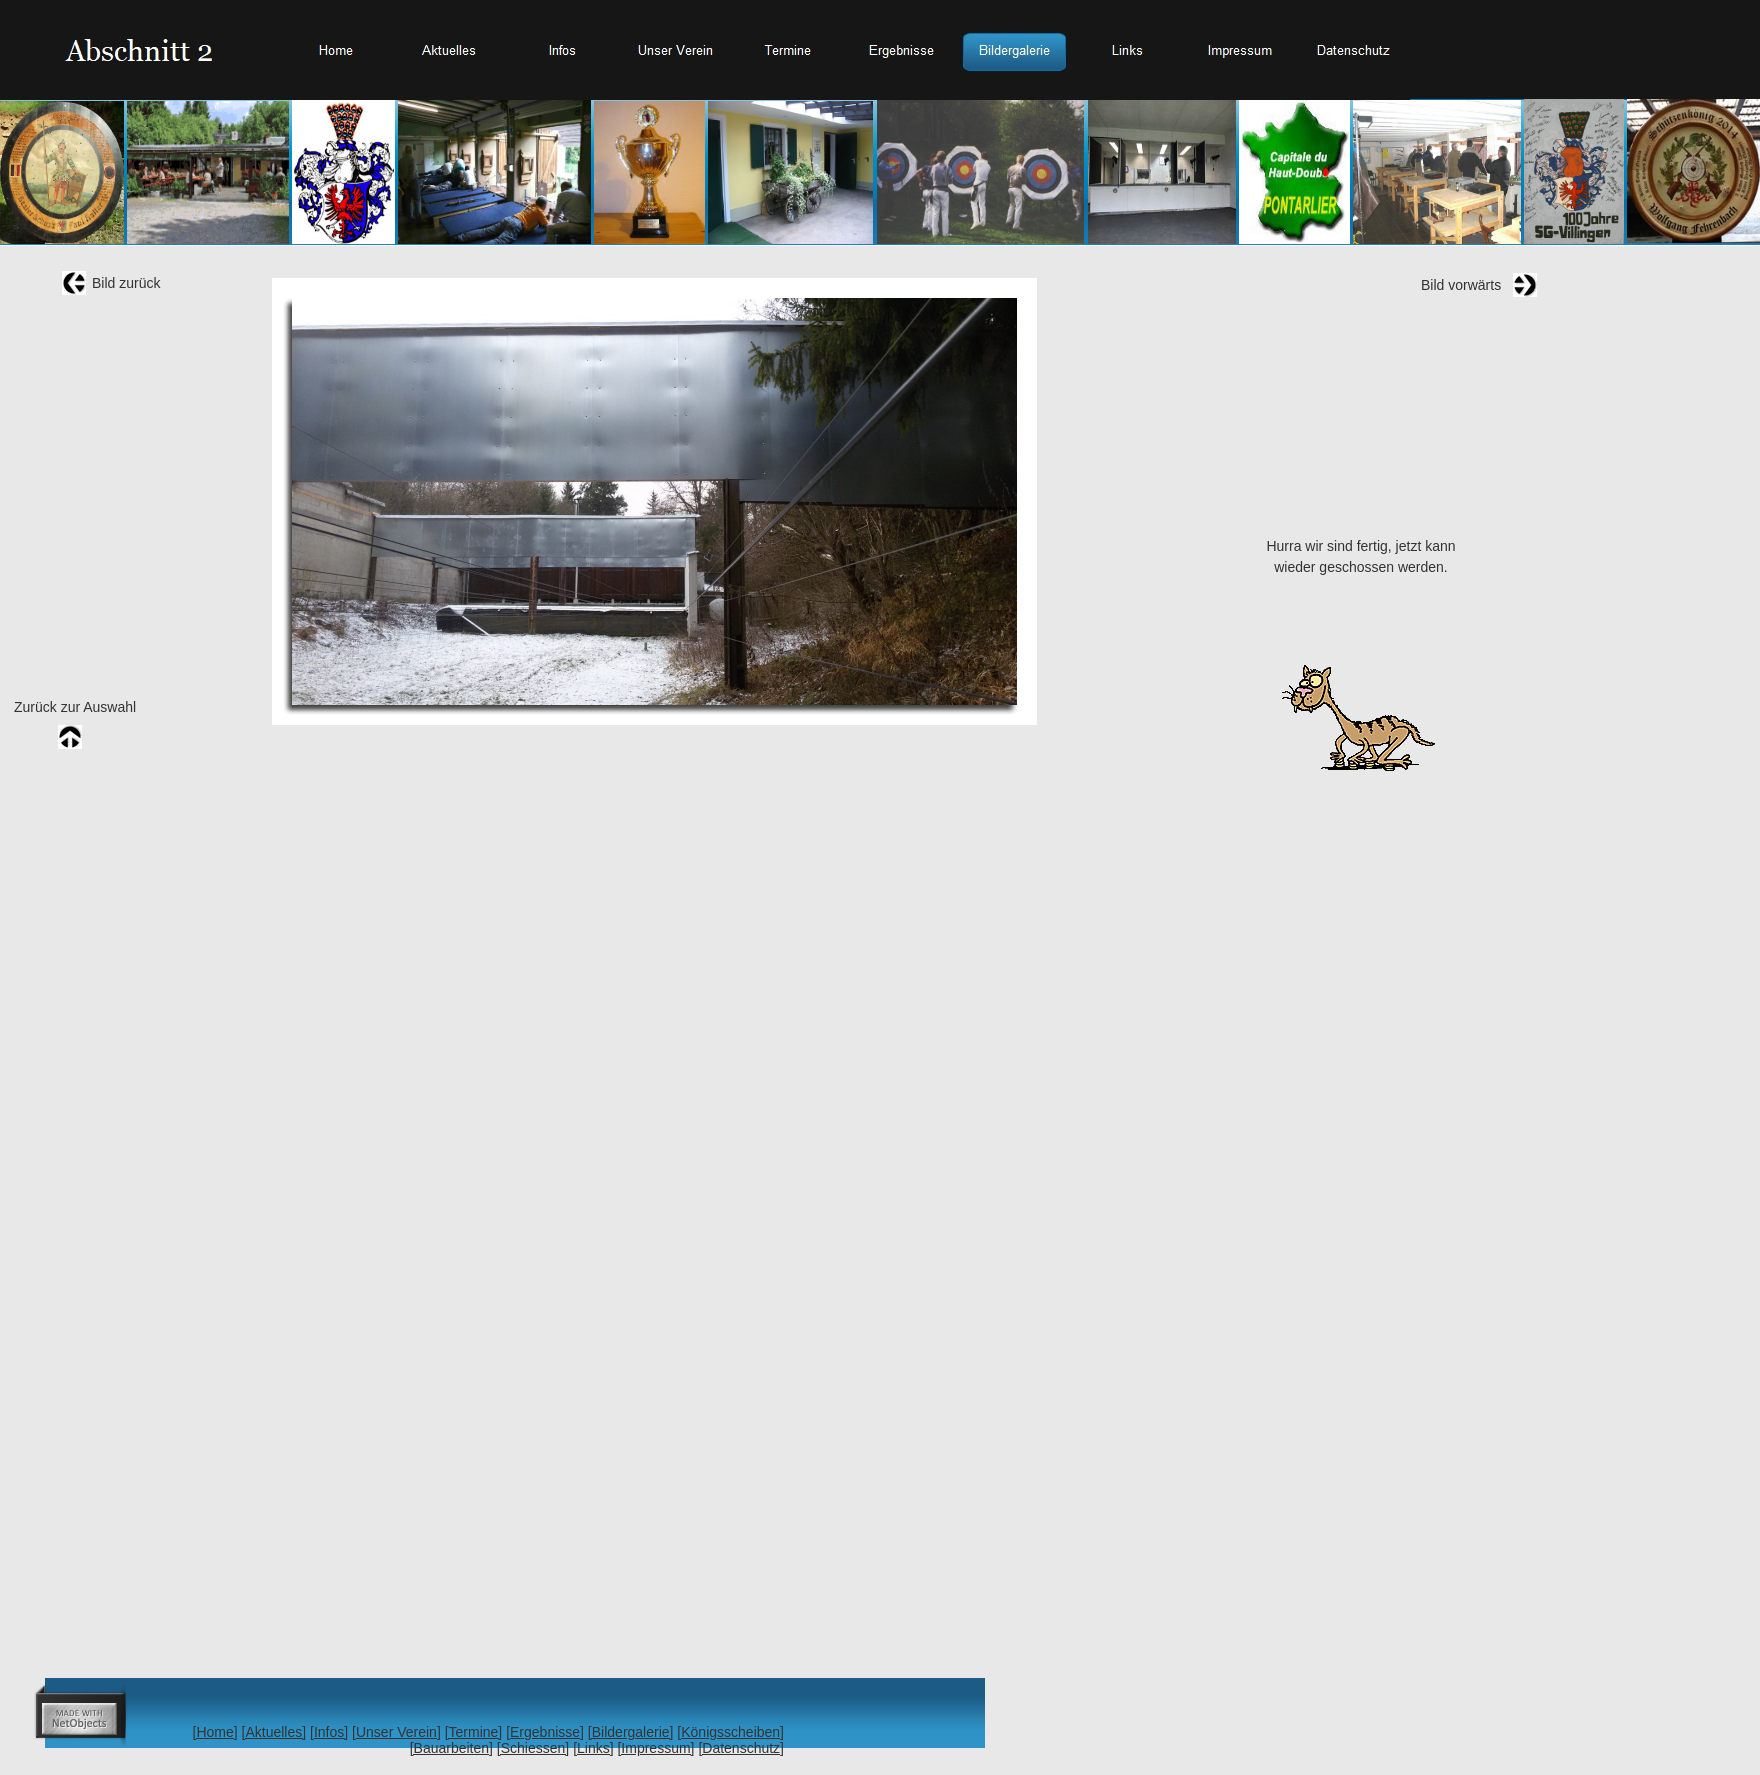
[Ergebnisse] (545, 1732)
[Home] (215, 1732)
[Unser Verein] (396, 1732)
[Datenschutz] (741, 1748)
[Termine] (474, 1732)
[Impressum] (655, 1748)
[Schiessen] (533, 1748)
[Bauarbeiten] (451, 1748)
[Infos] (329, 1732)
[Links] (593, 1748)
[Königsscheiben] (730, 1732)
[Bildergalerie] (631, 1732)
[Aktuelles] (274, 1732)
